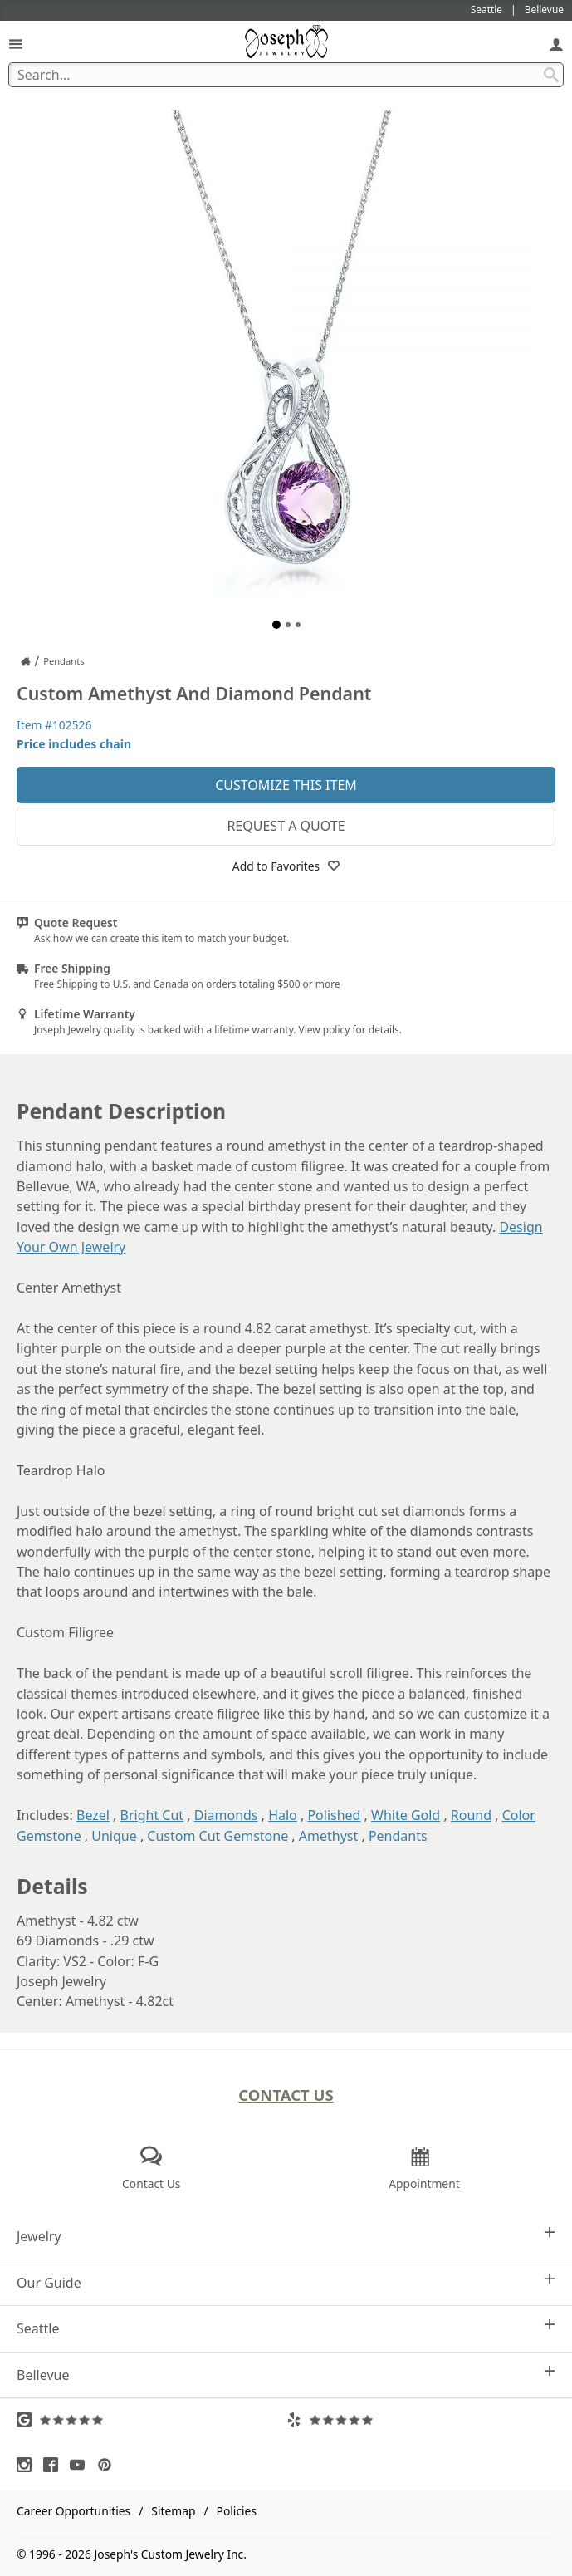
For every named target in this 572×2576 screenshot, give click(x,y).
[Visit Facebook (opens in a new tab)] (54, 2464)
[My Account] (556, 43)
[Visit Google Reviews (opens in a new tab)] (151, 2419)
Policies (237, 2511)
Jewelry (286, 2235)
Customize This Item (286, 785)
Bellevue (286, 2374)
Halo (282, 1815)
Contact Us (286, 2094)
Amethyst (328, 1836)
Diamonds (226, 1815)
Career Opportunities (73, 2511)
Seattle (286, 2328)
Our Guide (286, 2282)
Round (471, 1815)
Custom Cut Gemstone (217, 1836)
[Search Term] (286, 74)
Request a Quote (286, 826)
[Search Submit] (551, 74)
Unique (113, 1836)
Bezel (93, 1815)
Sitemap (173, 2511)
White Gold (405, 1815)
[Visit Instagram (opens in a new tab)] (28, 2464)
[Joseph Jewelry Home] (26, 661)
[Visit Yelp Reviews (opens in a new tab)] (421, 2419)
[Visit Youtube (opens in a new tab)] (81, 2464)
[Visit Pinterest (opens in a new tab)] (108, 2464)
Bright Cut (152, 1815)
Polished (333, 1815)
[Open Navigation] (15, 43)
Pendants (398, 1836)
